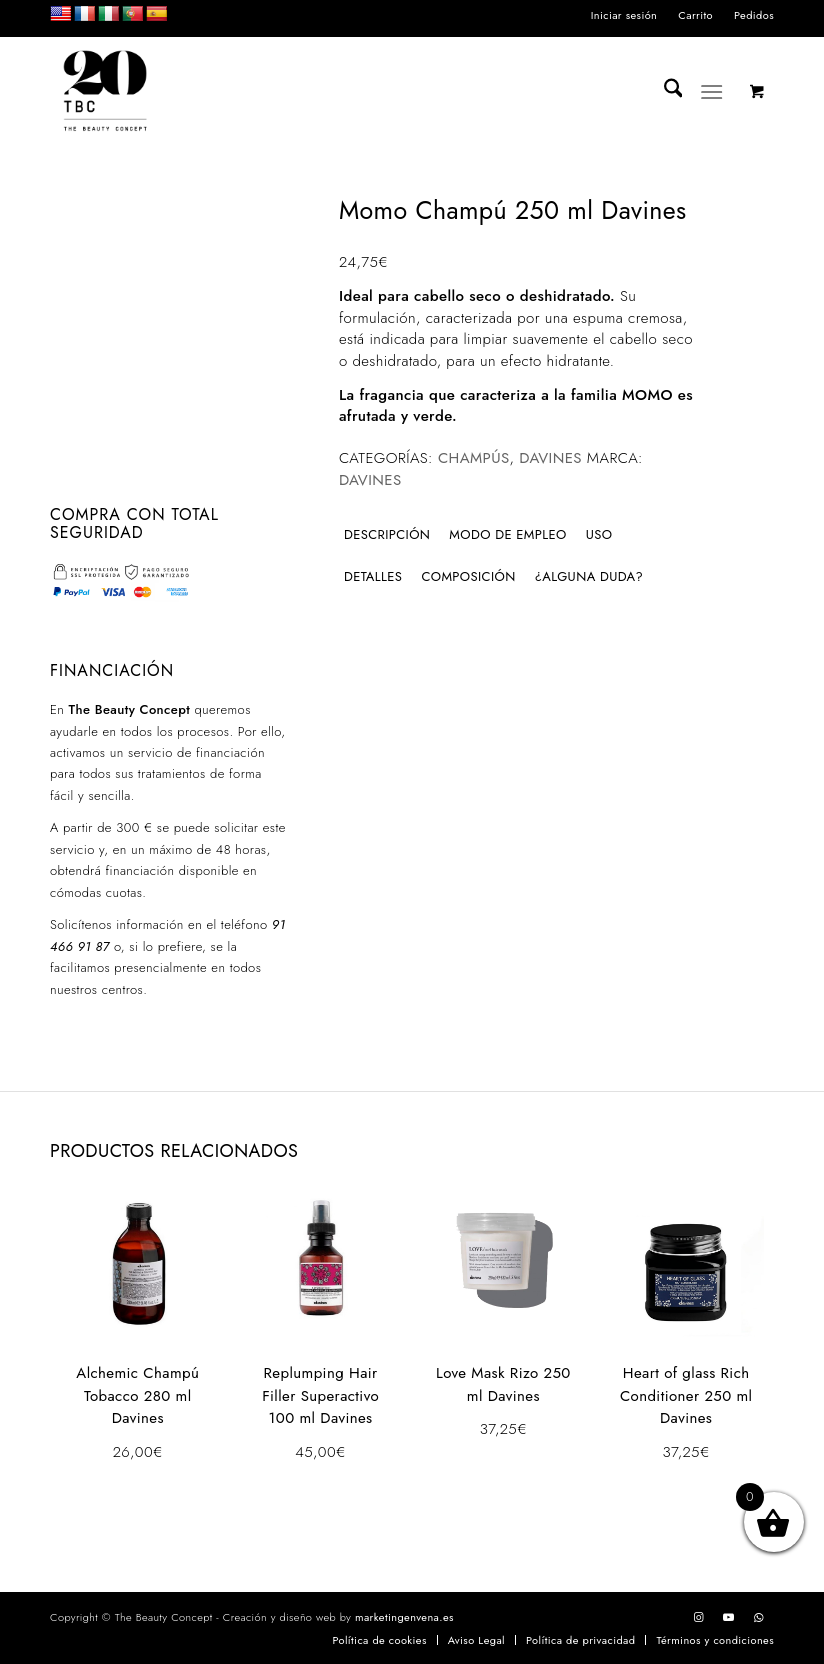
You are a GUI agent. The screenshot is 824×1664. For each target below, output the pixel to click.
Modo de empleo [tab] (507, 534)
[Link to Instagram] (699, 1617)
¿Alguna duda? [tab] (589, 576)
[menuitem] (625, 15)
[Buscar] (663, 92)
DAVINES (550, 458)
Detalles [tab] (373, 576)
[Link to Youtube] (729, 1617)
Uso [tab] (599, 534)
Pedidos (754, 15)
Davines (370, 480)
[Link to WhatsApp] (759, 1617)
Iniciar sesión (624, 15)
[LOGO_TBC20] (105, 92)
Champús (474, 458)
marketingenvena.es (404, 1617)
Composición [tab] (468, 576)
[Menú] (712, 92)
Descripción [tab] (387, 534)
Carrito (695, 15)
